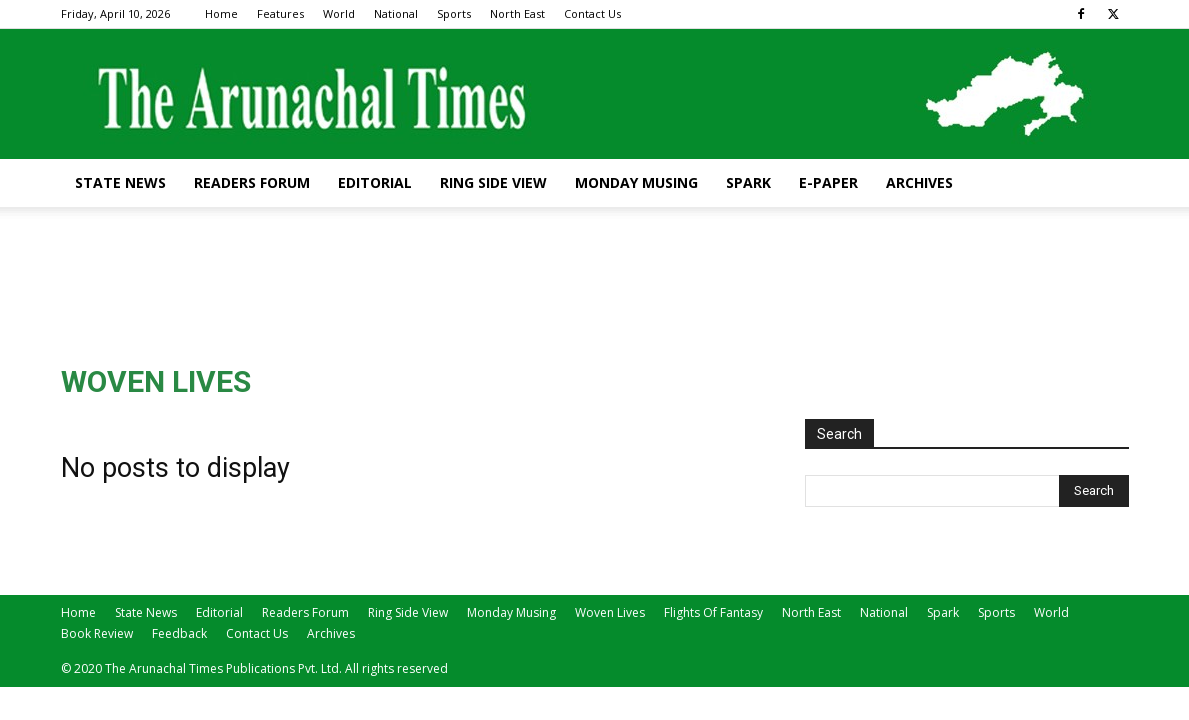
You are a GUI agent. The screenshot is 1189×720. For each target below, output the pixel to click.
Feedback (179, 633)
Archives (919, 182)
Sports (454, 13)
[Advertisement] (595, 276)
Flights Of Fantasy (713, 612)
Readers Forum (252, 182)
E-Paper (828, 182)
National (396, 13)
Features (280, 13)
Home (221, 13)
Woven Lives (610, 612)
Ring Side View (493, 182)
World (339, 13)
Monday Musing (636, 182)
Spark (748, 182)
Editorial (375, 182)
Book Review (97, 633)
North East (517, 13)
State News (120, 182)
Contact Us (592, 13)
